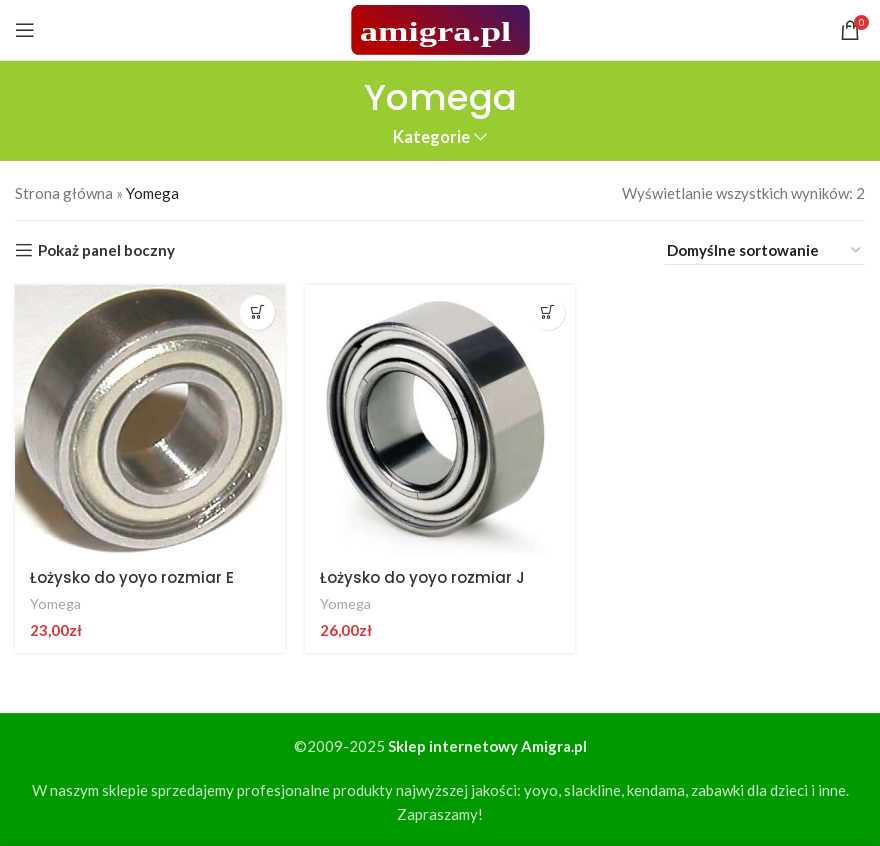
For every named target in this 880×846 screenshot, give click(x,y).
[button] (257, 312)
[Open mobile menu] (25, 30)
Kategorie (431, 137)
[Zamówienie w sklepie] (765, 250)
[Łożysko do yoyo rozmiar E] (150, 420)
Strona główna (64, 193)
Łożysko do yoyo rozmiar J (422, 577)
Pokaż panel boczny (106, 250)
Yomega (55, 603)
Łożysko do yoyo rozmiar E (132, 577)
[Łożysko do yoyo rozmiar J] (440, 420)
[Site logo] (440, 28)
